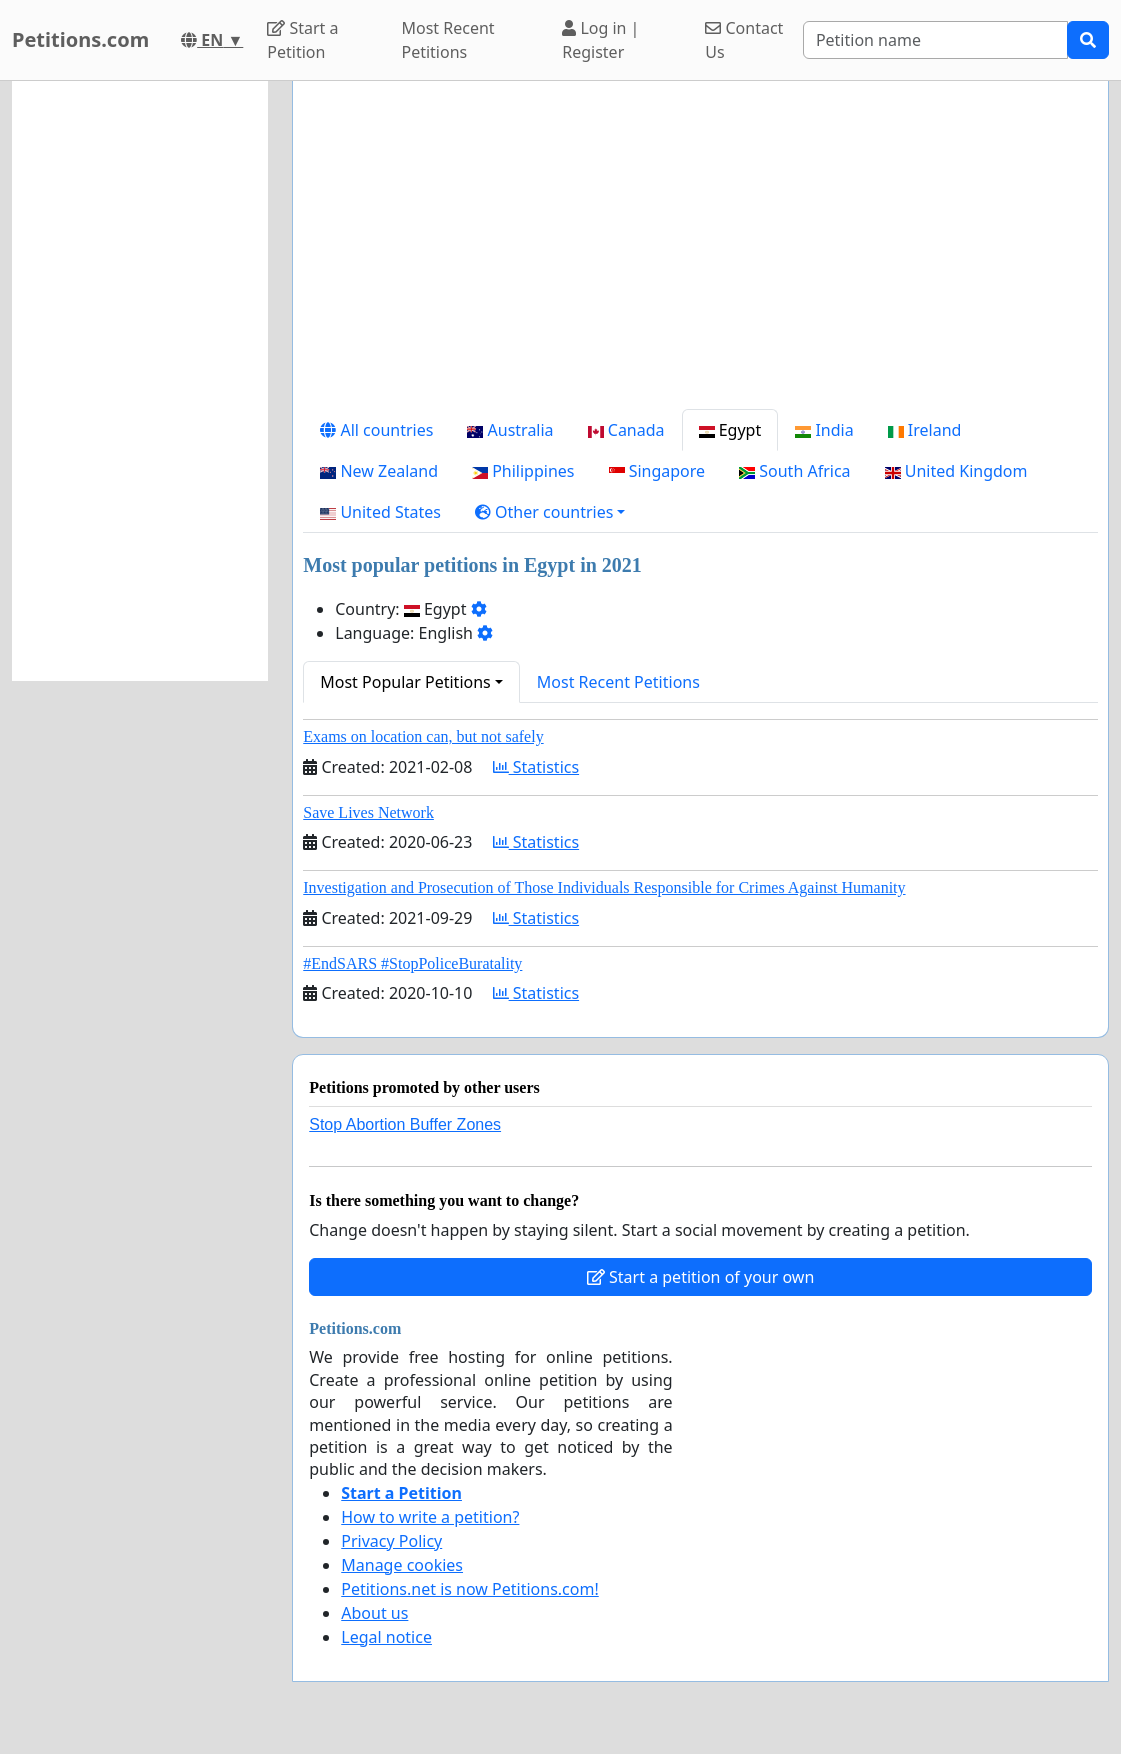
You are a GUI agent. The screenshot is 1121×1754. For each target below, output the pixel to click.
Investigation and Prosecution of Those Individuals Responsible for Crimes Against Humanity (604, 887)
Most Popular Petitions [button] (405, 682)
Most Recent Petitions (447, 40)
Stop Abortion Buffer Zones (405, 1124)
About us (374, 1613)
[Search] (935, 40)
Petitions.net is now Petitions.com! (469, 1589)
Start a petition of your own (700, 1277)
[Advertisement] (700, 253)
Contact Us (744, 40)
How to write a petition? (430, 1517)
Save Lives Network (368, 812)
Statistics (536, 767)
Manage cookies (402, 1565)
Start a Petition (302, 40)
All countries (376, 430)
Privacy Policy (391, 1541)
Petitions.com (80, 39)
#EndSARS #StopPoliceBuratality (412, 963)
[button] (550, 512)
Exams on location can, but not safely (423, 736)
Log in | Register (600, 40)
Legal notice (386, 1637)
